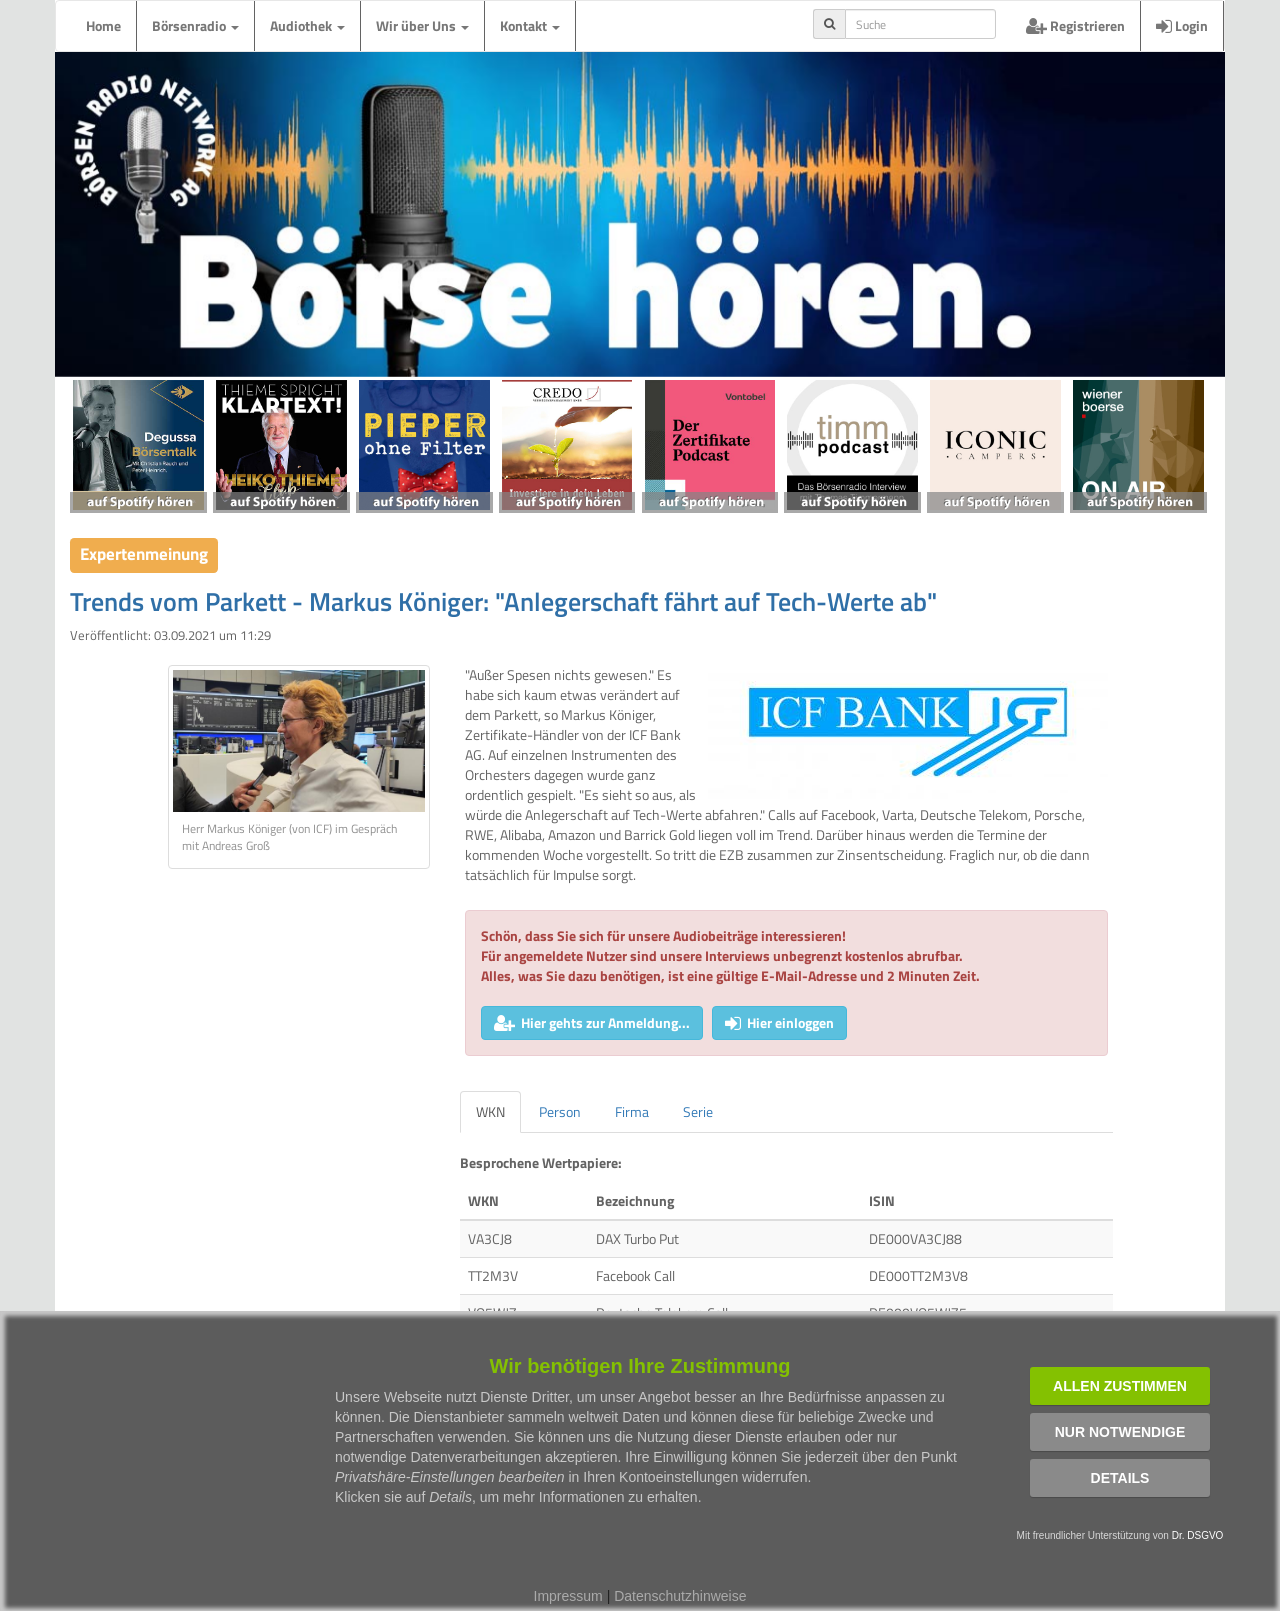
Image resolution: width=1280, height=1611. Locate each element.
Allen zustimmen (1120, 1386)
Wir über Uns (422, 25)
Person (560, 1111)
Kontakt (530, 25)
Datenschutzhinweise (680, 1596)
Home (103, 25)
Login (1182, 25)
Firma (632, 1111)
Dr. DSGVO (1198, 1535)
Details (1120, 1478)
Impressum (568, 1596)
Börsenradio (195, 25)
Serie (698, 1111)
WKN (490, 1111)
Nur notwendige (1120, 1432)
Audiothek (307, 25)
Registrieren (1075, 25)
